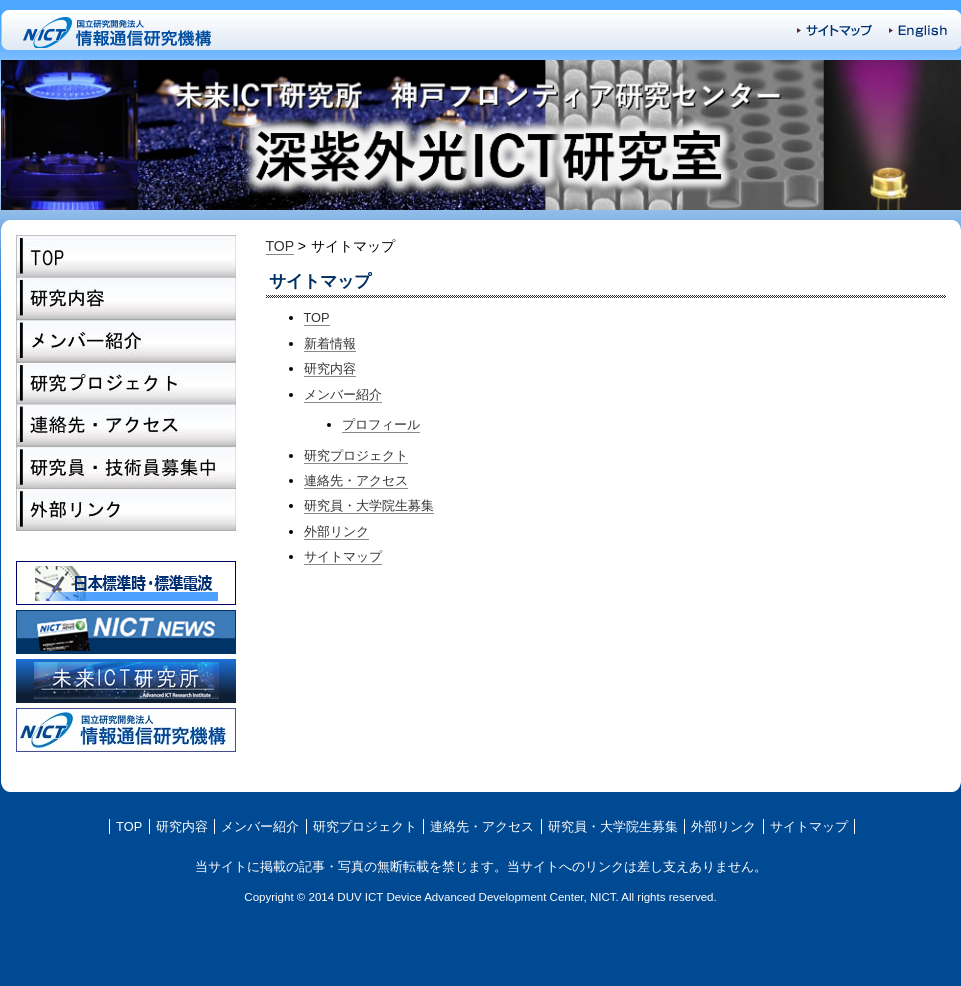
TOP (126, 256)
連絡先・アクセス (126, 425)
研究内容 (126, 299)
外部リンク (126, 509)
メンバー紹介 (126, 341)
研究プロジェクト (126, 383)
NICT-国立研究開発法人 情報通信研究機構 (119, 30)
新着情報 (330, 343)
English (918, 31)
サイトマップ (834, 30)
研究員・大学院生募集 (126, 467)
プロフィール (381, 424)
